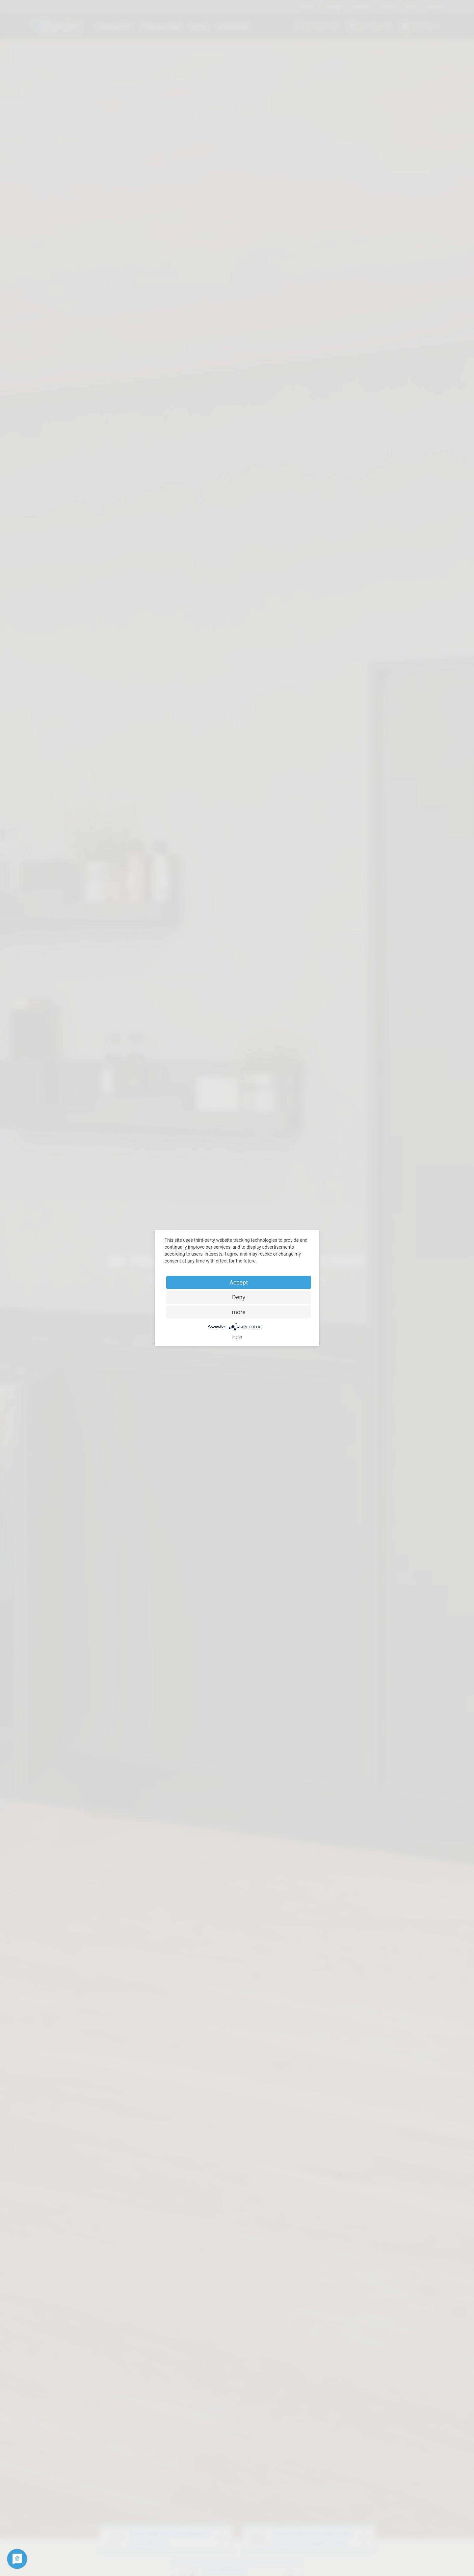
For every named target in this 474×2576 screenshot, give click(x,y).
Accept (238, 1282)
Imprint (237, 1337)
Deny (238, 1296)
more (239, 1311)
